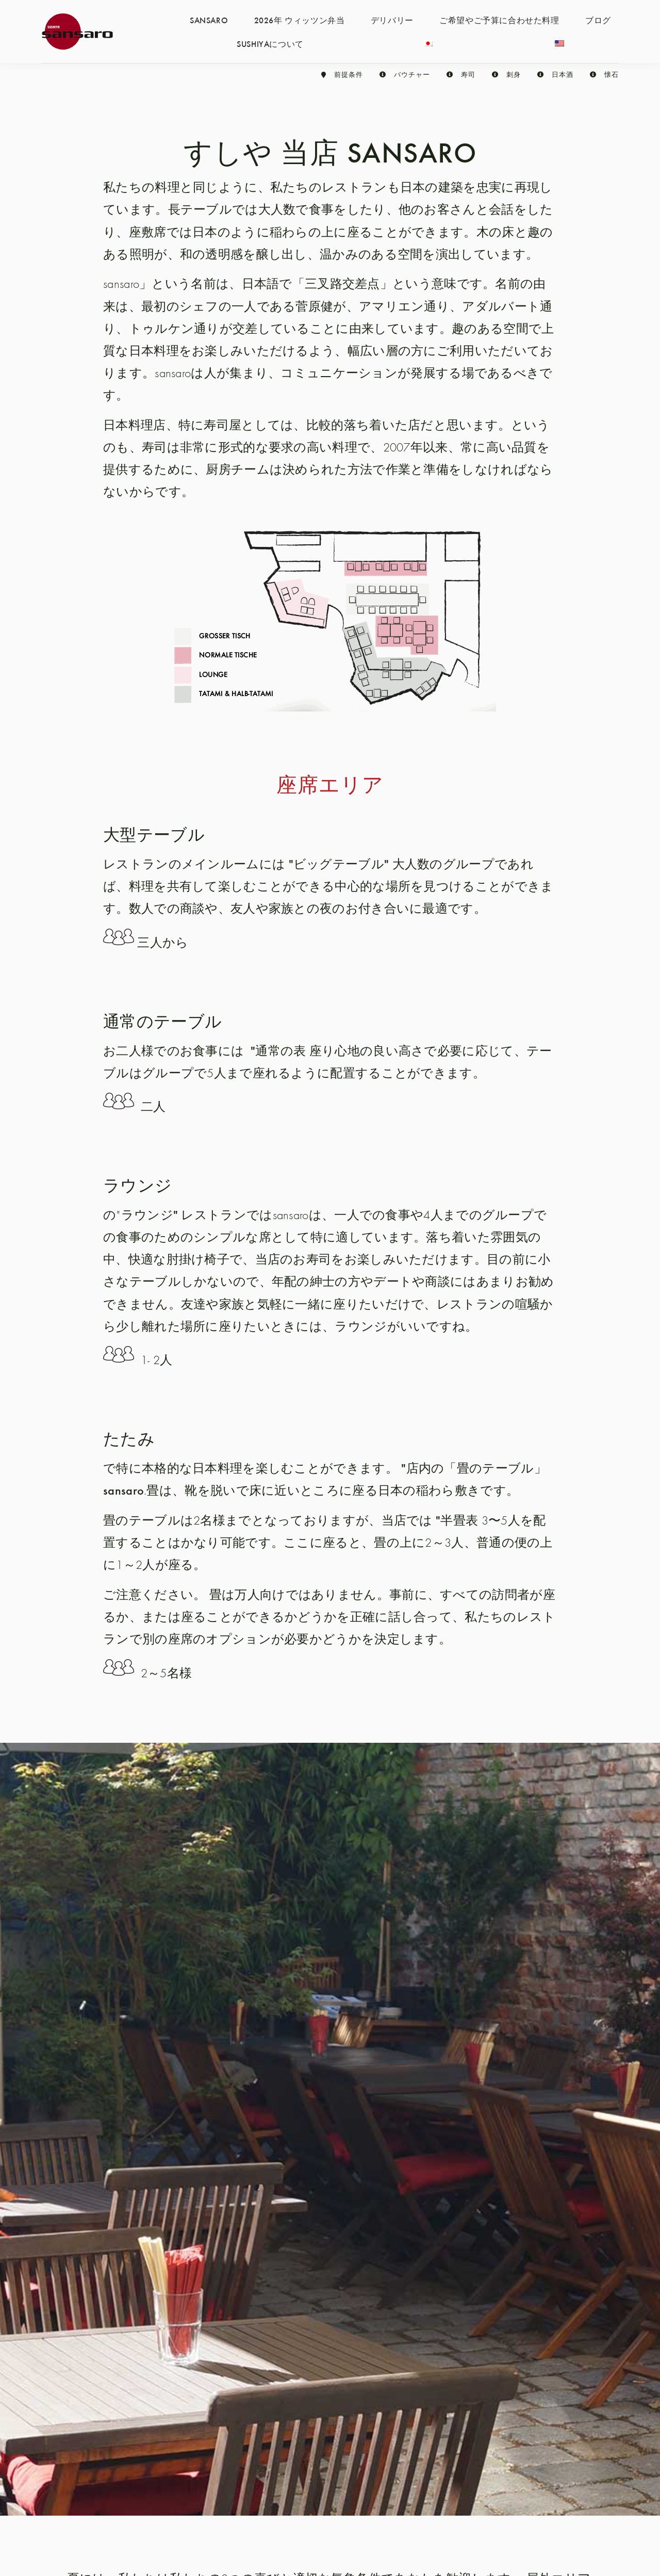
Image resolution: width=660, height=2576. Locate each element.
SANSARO (209, 19)
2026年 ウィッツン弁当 (299, 19)
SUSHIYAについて (270, 43)
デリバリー (392, 19)
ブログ (598, 19)
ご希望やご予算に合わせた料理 (499, 19)
